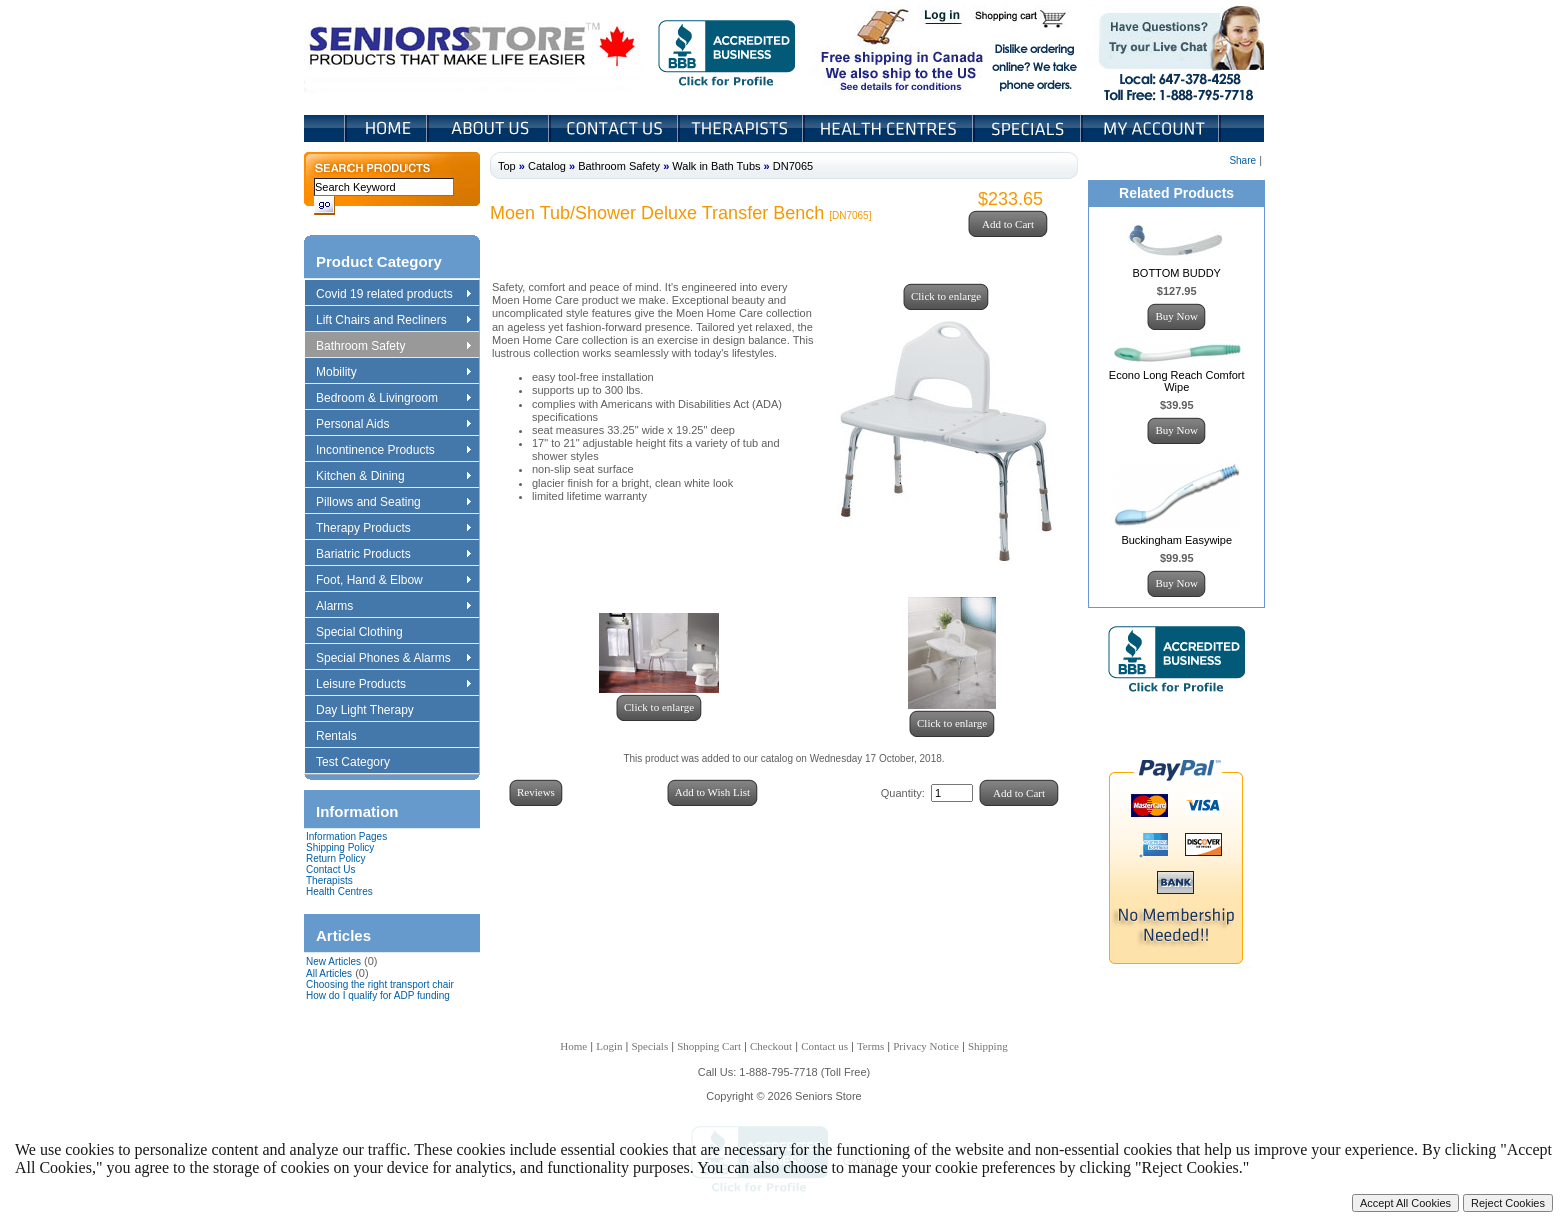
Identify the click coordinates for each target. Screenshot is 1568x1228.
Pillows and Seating (393, 503)
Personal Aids (393, 425)
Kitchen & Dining (393, 477)
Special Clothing (369, 633)
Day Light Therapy (374, 711)
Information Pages (346, 836)
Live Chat (1174, 49)
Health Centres (339, 891)
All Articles (329, 973)
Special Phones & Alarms (394, 659)
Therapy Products (393, 529)
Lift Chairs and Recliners (393, 321)
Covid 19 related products (395, 295)
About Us (490, 128)
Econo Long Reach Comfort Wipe (1177, 381)
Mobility (393, 373)
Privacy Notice (926, 1046)
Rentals (346, 737)
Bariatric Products (393, 555)
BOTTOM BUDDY (1177, 273)
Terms (870, 1046)
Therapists (742, 128)
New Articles (333, 961)
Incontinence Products (393, 451)
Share (1242, 160)
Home (386, 128)
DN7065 (793, 166)
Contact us (824, 1046)
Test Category (362, 763)
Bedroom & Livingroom (393, 399)
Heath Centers (890, 128)
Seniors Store (473, 49)
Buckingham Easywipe (1176, 540)
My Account (1152, 128)
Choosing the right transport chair (380, 984)
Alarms (393, 607)
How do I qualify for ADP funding (378, 995)
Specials (1029, 128)
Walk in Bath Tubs (716, 166)
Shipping (988, 1046)
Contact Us (615, 128)
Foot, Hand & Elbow (393, 581)
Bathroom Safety (393, 347)
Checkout (771, 1046)
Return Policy (335, 858)
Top (507, 166)
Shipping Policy (340, 847)
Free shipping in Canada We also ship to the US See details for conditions (862, 49)
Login (944, 18)
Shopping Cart (1027, 18)
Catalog (547, 166)
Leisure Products (393, 685)
